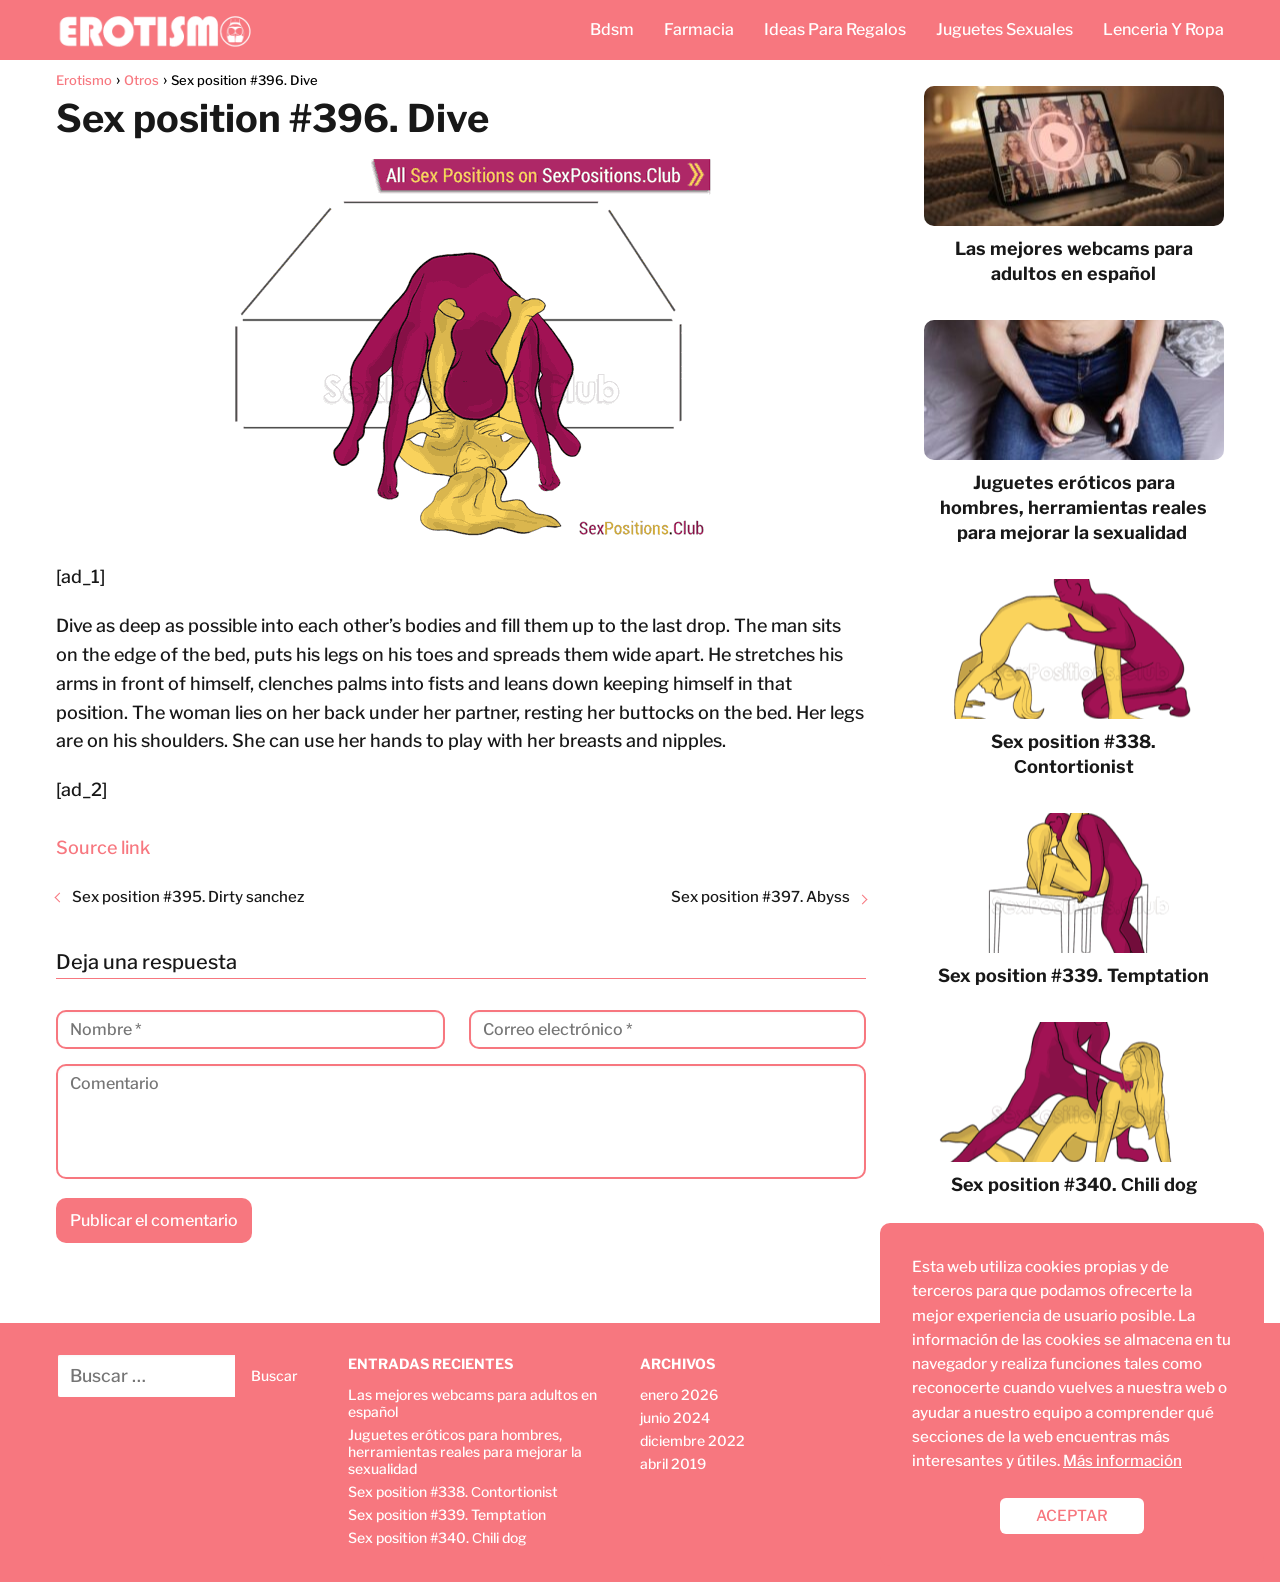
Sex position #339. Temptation (447, 1514)
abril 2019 (673, 1463)
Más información (1122, 1460)
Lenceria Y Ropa (1163, 29)
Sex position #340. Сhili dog (437, 1537)
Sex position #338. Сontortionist (453, 1491)
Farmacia (699, 29)
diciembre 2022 (692, 1440)
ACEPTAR (1072, 1515)
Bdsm (612, 29)
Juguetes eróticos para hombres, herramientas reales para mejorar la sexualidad (465, 1451)
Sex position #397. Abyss (760, 897)
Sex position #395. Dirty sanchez (188, 897)
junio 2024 (675, 1417)
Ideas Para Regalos (835, 29)
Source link (103, 847)
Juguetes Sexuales (1004, 29)
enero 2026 (679, 1394)
